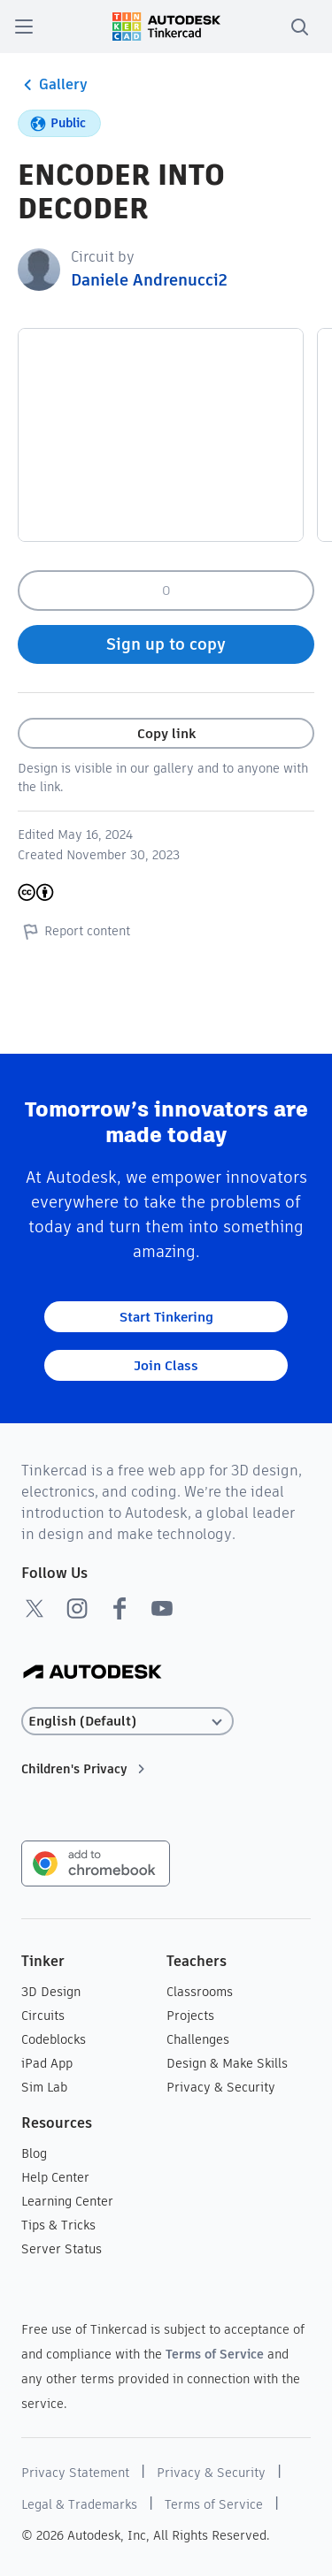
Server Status (61, 2249)
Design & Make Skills (227, 2063)
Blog (34, 2153)
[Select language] (127, 1721)
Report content (74, 931)
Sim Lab (44, 2087)
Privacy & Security (220, 2087)
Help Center (55, 2177)
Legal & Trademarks (79, 2504)
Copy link (166, 733)
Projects (190, 2015)
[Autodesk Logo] (92, 1673)
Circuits (43, 2015)
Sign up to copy (166, 644)
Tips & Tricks (58, 2225)
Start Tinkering (166, 1316)
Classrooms (199, 1992)
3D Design (51, 1992)
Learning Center (67, 2201)
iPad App (47, 2063)
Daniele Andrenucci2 (149, 280)
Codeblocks (53, 2039)
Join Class (166, 1365)
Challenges (197, 2039)
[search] (299, 26)
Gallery (53, 84)
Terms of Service (215, 2354)
